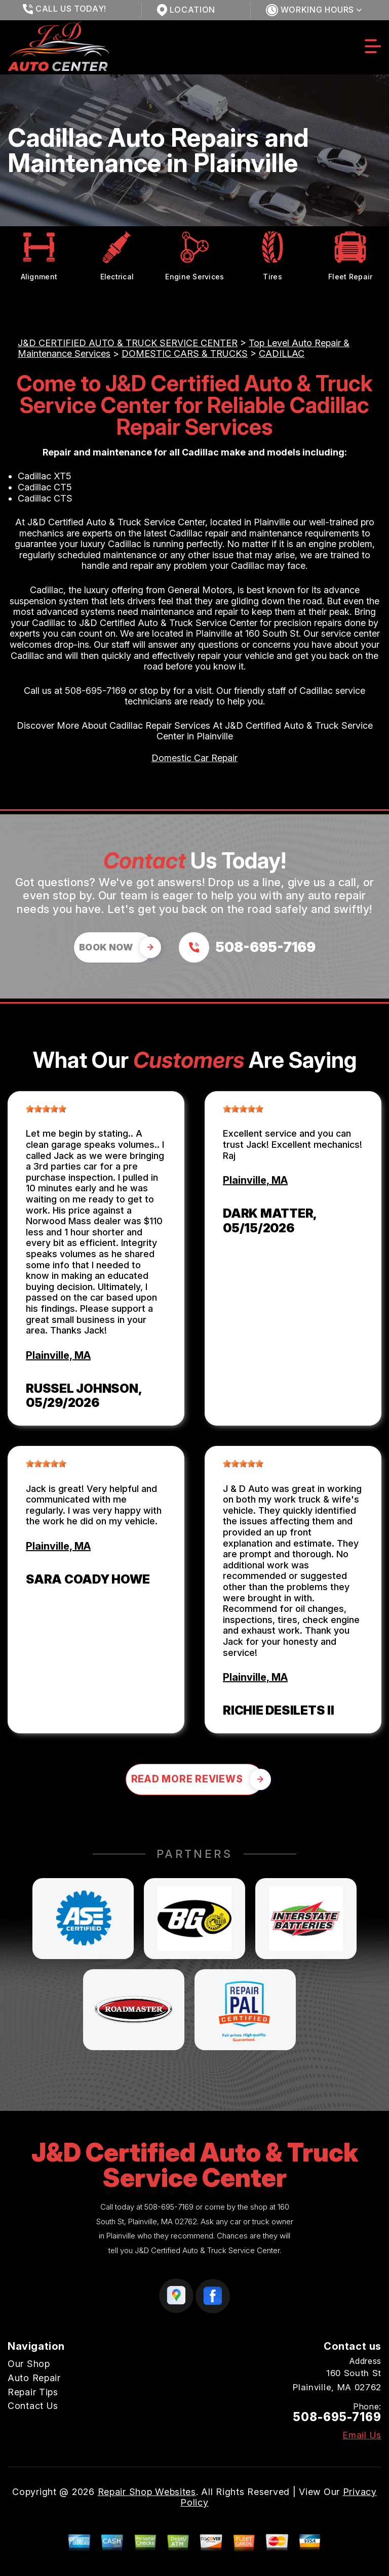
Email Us (361, 2435)
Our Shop (29, 2363)
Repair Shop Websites (147, 2491)
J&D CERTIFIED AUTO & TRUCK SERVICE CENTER (128, 343)
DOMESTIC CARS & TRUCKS (185, 353)
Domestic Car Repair (194, 758)
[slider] (46, 1109)
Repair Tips (33, 2392)
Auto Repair (34, 2378)
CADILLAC (281, 353)
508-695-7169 (95, 690)
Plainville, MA (58, 1355)
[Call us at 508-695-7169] (247, 947)
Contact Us (33, 2405)
